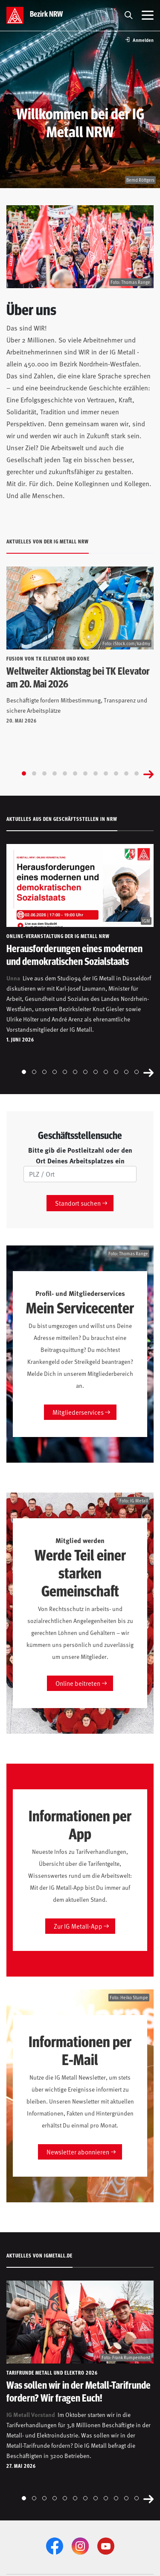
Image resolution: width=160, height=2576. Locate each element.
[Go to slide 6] (75, 773)
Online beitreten (77, 1683)
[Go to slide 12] (136, 773)
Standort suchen (78, 1202)
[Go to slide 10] (116, 773)
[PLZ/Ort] (80, 1174)
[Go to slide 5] (65, 773)
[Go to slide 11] (126, 773)
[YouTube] (105, 2546)
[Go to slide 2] (34, 773)
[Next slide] (148, 773)
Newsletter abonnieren (78, 2151)
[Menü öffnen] (148, 15)
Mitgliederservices (78, 1412)
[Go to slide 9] (106, 773)
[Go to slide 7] (85, 773)
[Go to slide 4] (54, 773)
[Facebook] (54, 2546)
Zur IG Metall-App (78, 1925)
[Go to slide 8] (95, 773)
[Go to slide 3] (44, 773)
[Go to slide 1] (24, 773)
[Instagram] (80, 2546)
